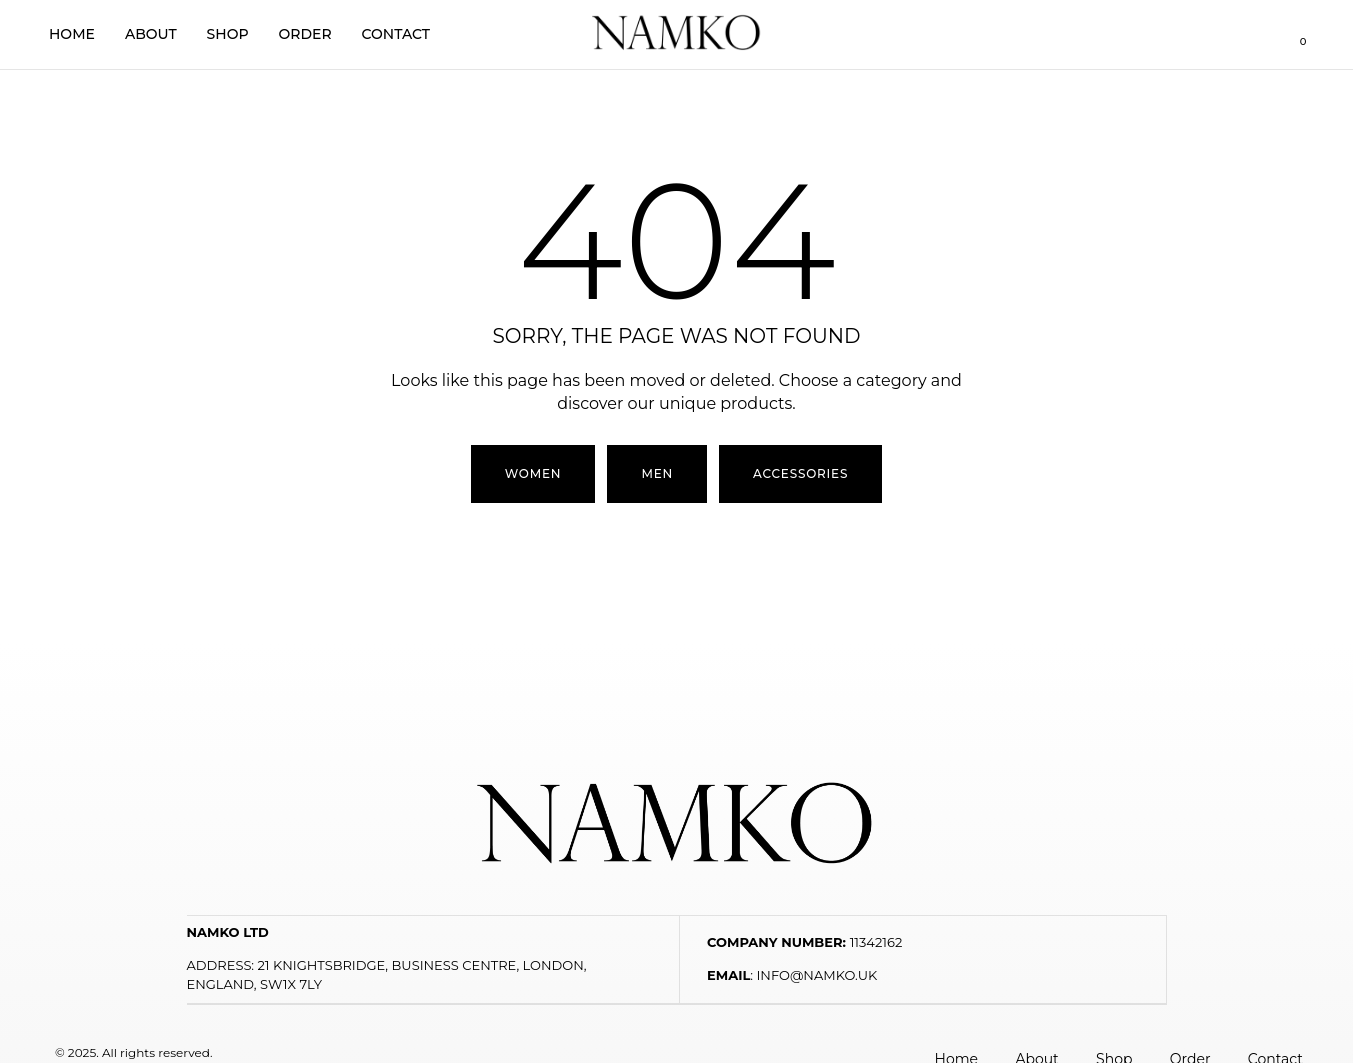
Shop (228, 34)
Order (305, 34)
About (151, 34)
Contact (396, 34)
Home (72, 34)
